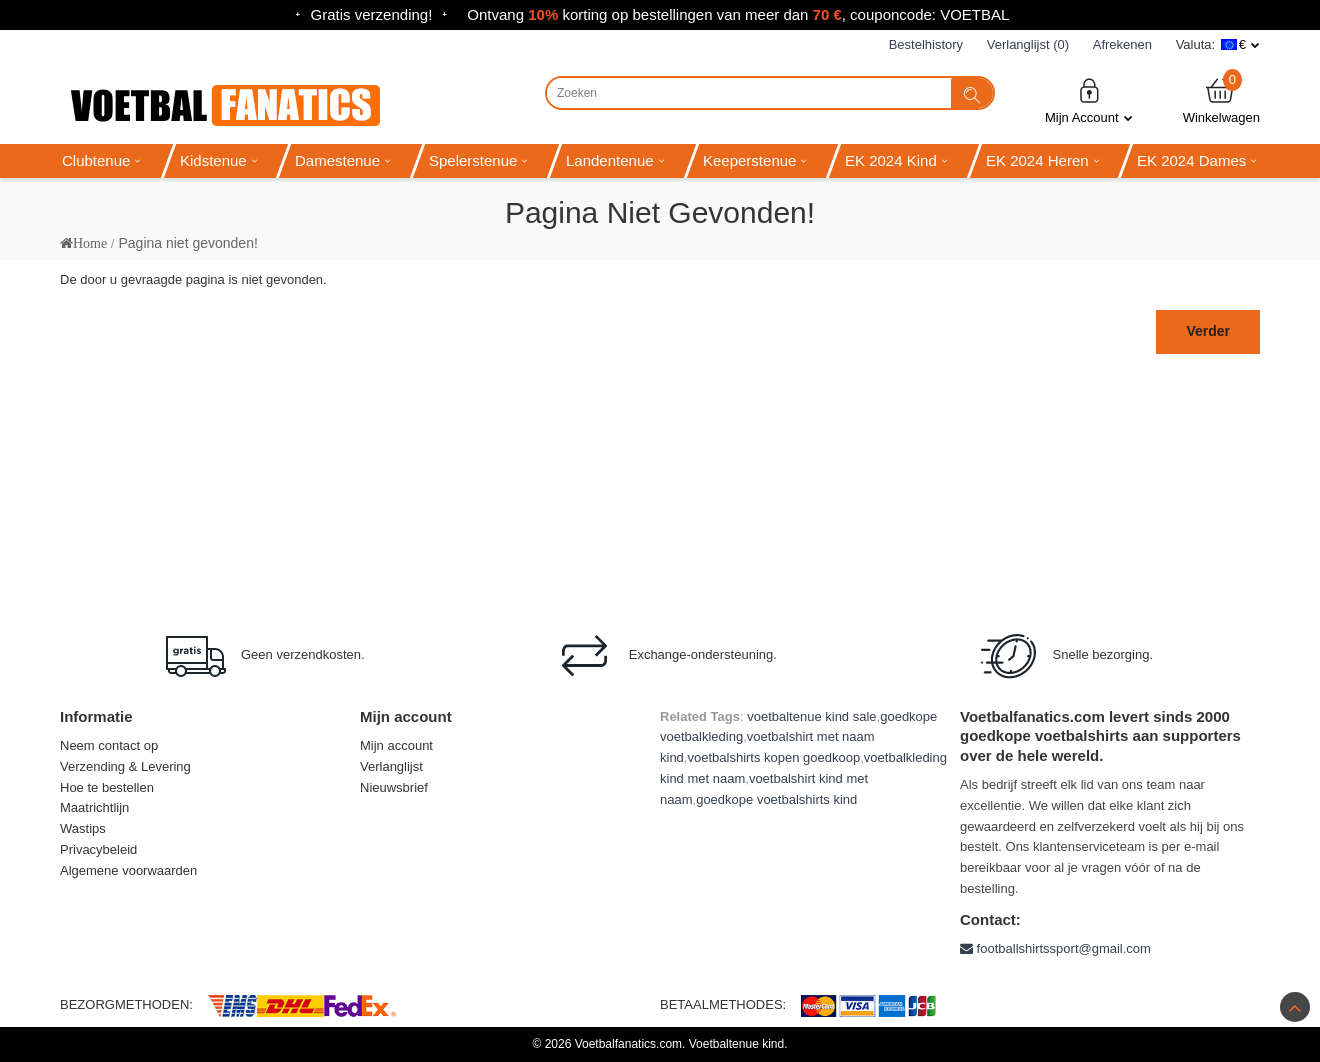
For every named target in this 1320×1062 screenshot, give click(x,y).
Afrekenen (1122, 44)
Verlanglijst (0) (1028, 44)
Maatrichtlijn (94, 807)
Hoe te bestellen (107, 787)
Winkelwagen (1221, 100)
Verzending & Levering (125, 766)
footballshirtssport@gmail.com (1055, 948)
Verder (1208, 331)
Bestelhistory (926, 44)
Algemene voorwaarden (128, 870)
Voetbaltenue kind (736, 1044)
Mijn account (396, 745)
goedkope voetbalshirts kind (776, 799)
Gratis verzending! (372, 14)
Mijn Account (1089, 100)
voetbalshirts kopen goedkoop (773, 757)
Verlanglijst (391, 766)
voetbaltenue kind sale (811, 716)
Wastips (83, 828)
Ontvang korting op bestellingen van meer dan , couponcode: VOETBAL (738, 14)
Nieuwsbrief (394, 787)
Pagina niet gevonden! (187, 243)
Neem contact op (109, 745)
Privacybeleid (98, 849)
